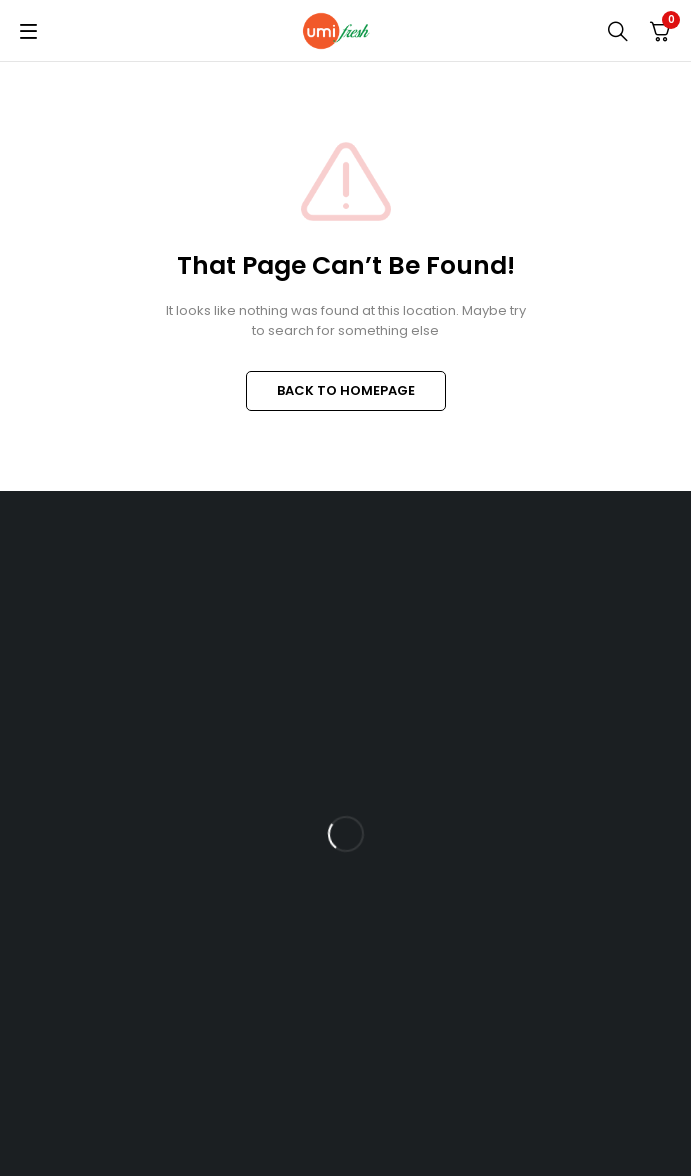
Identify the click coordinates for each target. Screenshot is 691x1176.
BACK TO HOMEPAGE (346, 390)
